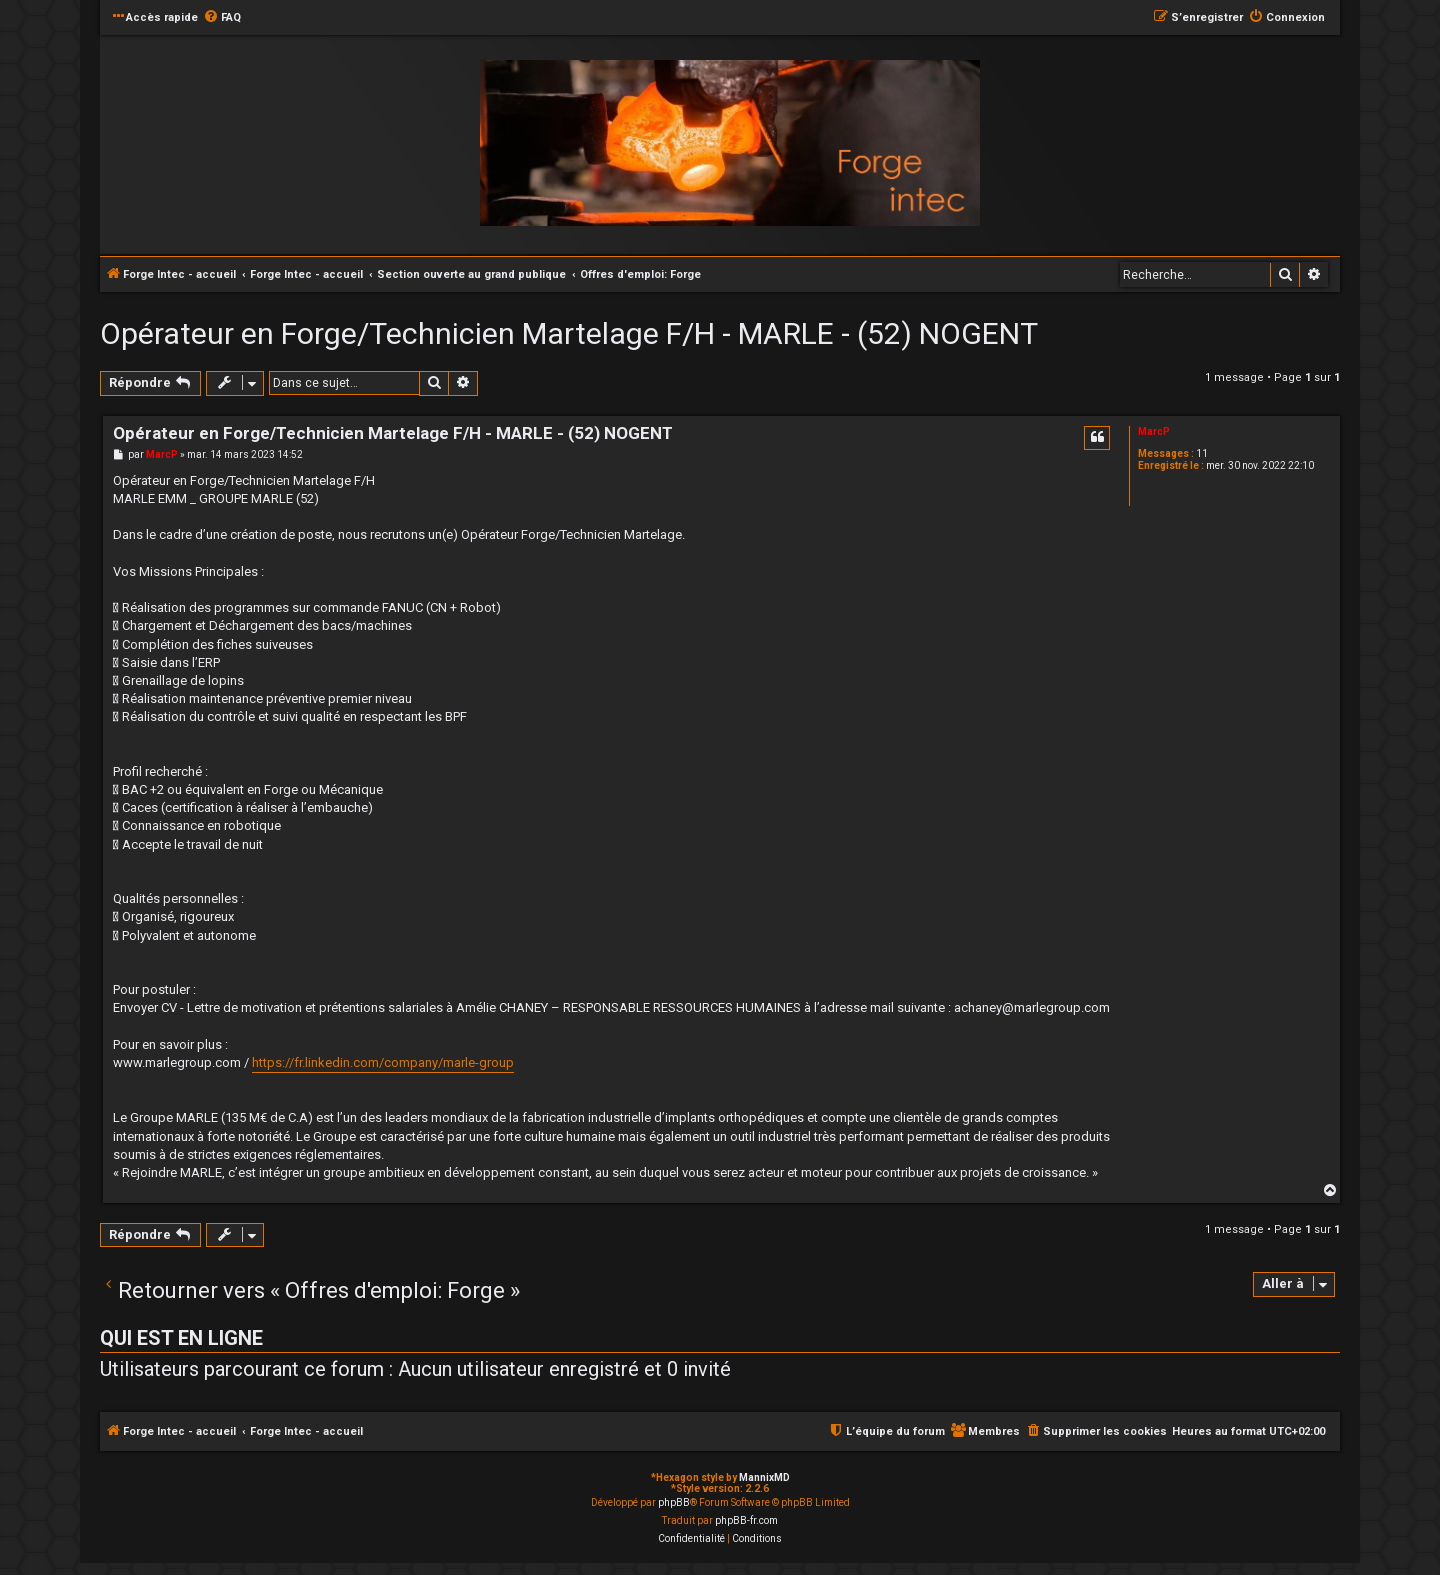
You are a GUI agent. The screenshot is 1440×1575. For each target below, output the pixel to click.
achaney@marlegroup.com (1032, 1007)
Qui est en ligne (181, 1338)
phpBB (674, 1502)
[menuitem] (222, 18)
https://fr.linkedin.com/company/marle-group (383, 1062)
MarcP (1154, 431)
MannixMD (764, 1477)
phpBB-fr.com (746, 1520)
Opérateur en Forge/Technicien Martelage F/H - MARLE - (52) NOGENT (569, 333)
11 (1202, 453)
